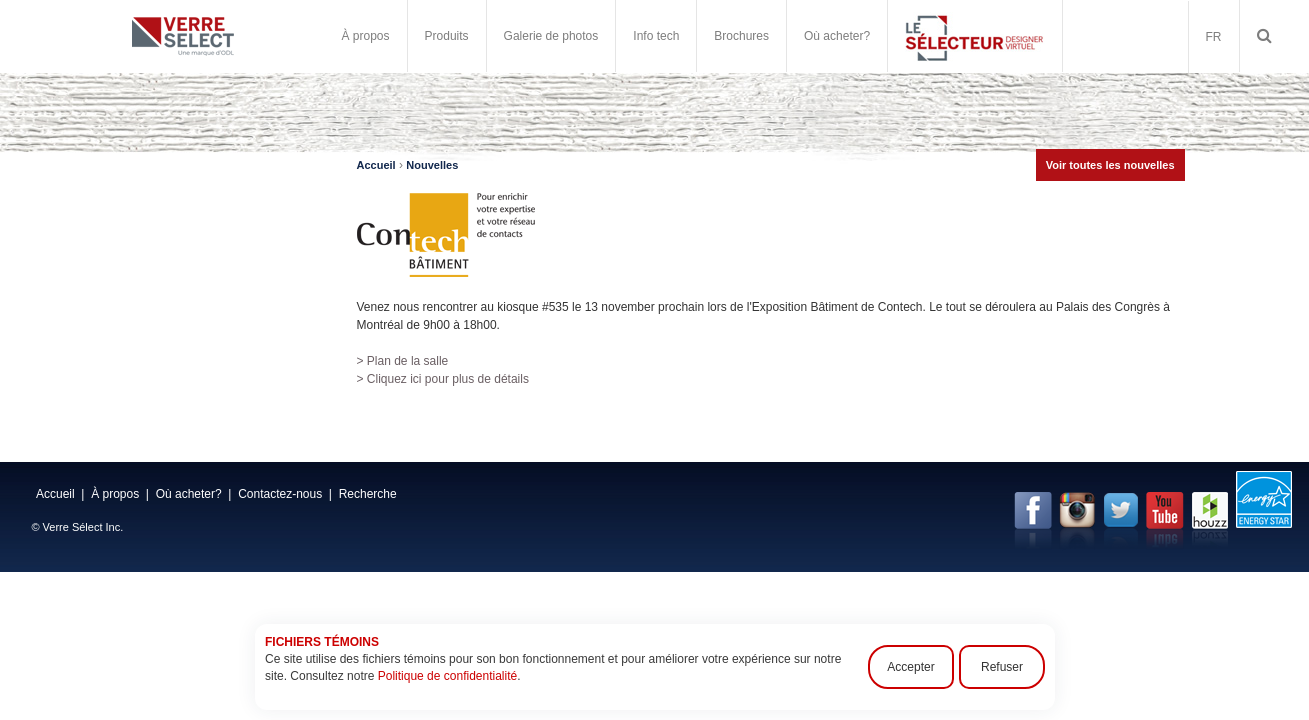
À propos (366, 36)
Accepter (910, 667)
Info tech (656, 36)
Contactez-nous (280, 494)
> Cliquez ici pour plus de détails (443, 379)
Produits (447, 36)
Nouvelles (432, 165)
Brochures (741, 36)
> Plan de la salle (403, 361)
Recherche (368, 494)
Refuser (1001, 667)
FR (1214, 37)
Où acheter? (837, 36)
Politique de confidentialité (446, 676)
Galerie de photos (551, 36)
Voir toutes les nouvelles (1110, 165)
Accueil (376, 165)
